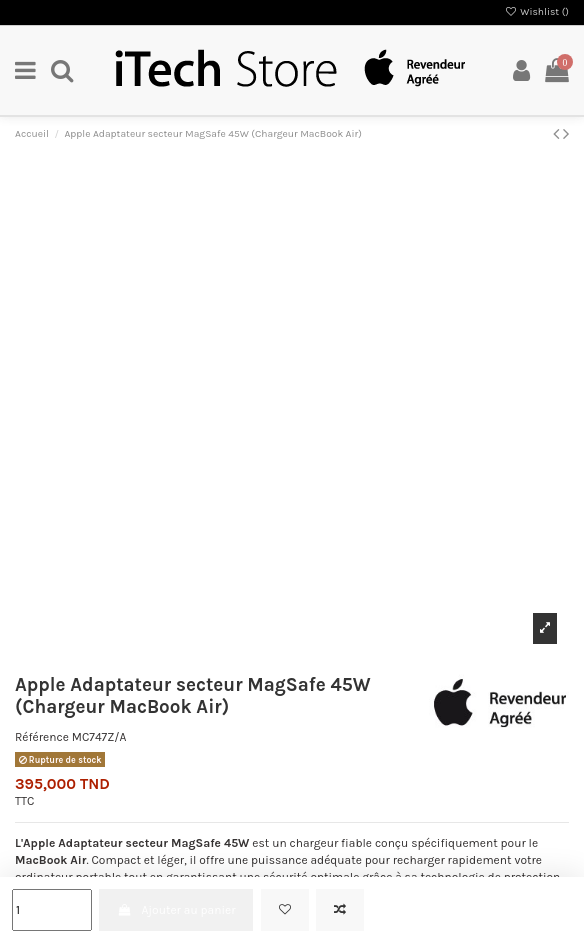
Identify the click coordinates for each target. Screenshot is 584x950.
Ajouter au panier (176, 910)
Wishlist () (537, 12)
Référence (42, 737)
